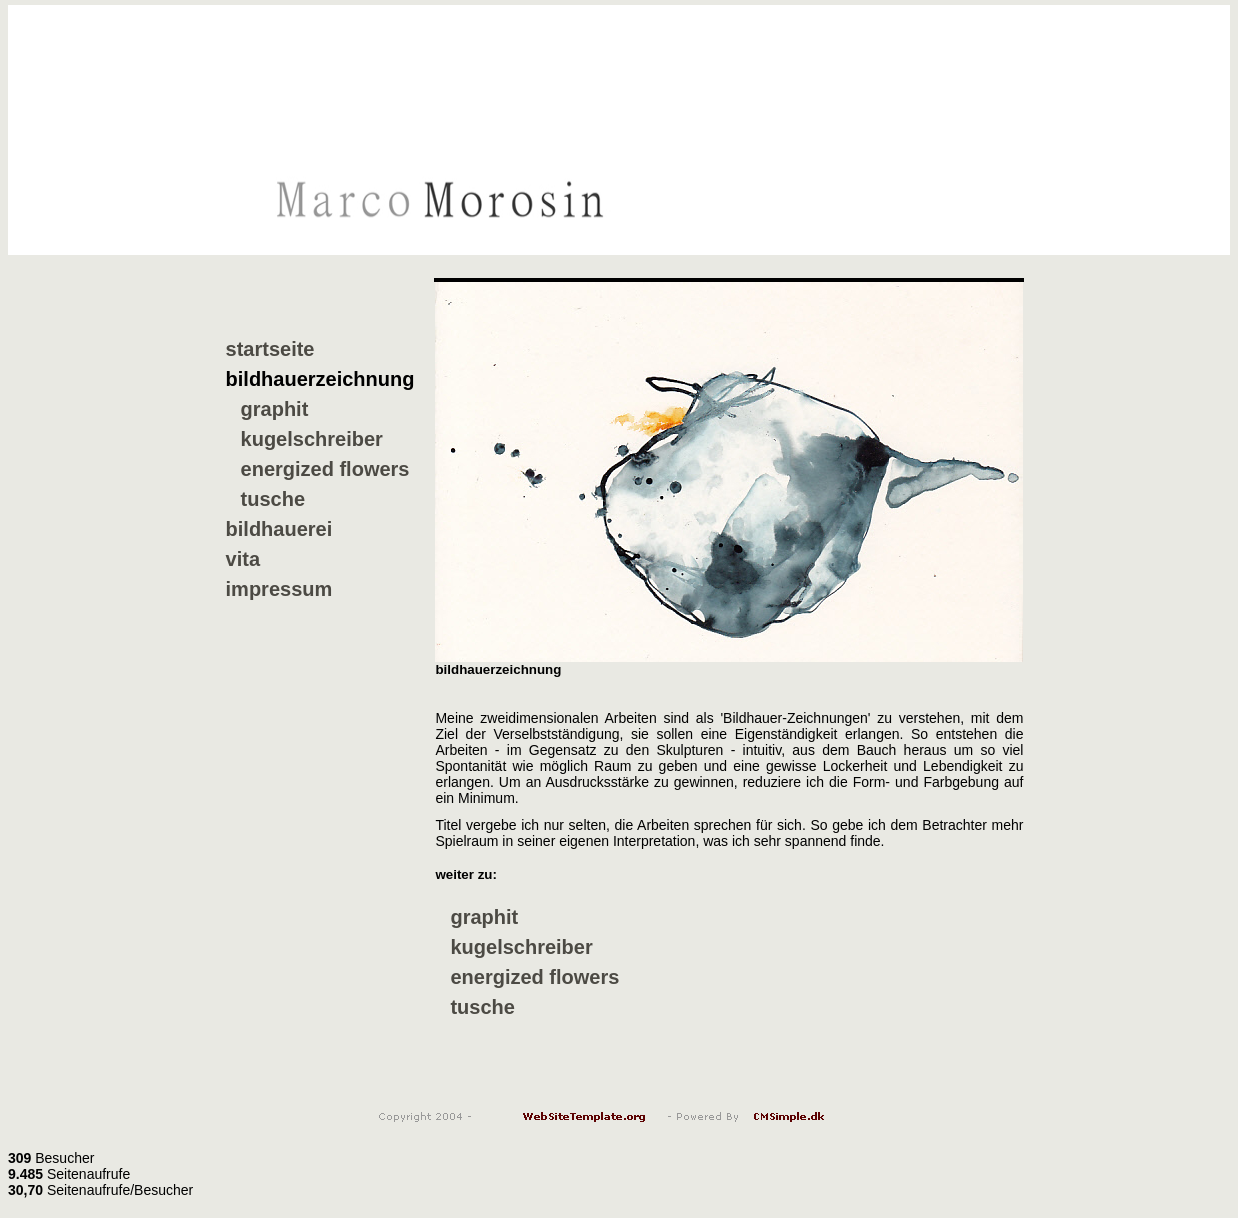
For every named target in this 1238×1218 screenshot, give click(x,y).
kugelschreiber (312, 439)
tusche (273, 499)
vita (243, 559)
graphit (275, 409)
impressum (279, 589)
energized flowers (325, 469)
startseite (270, 349)
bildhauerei (279, 529)
